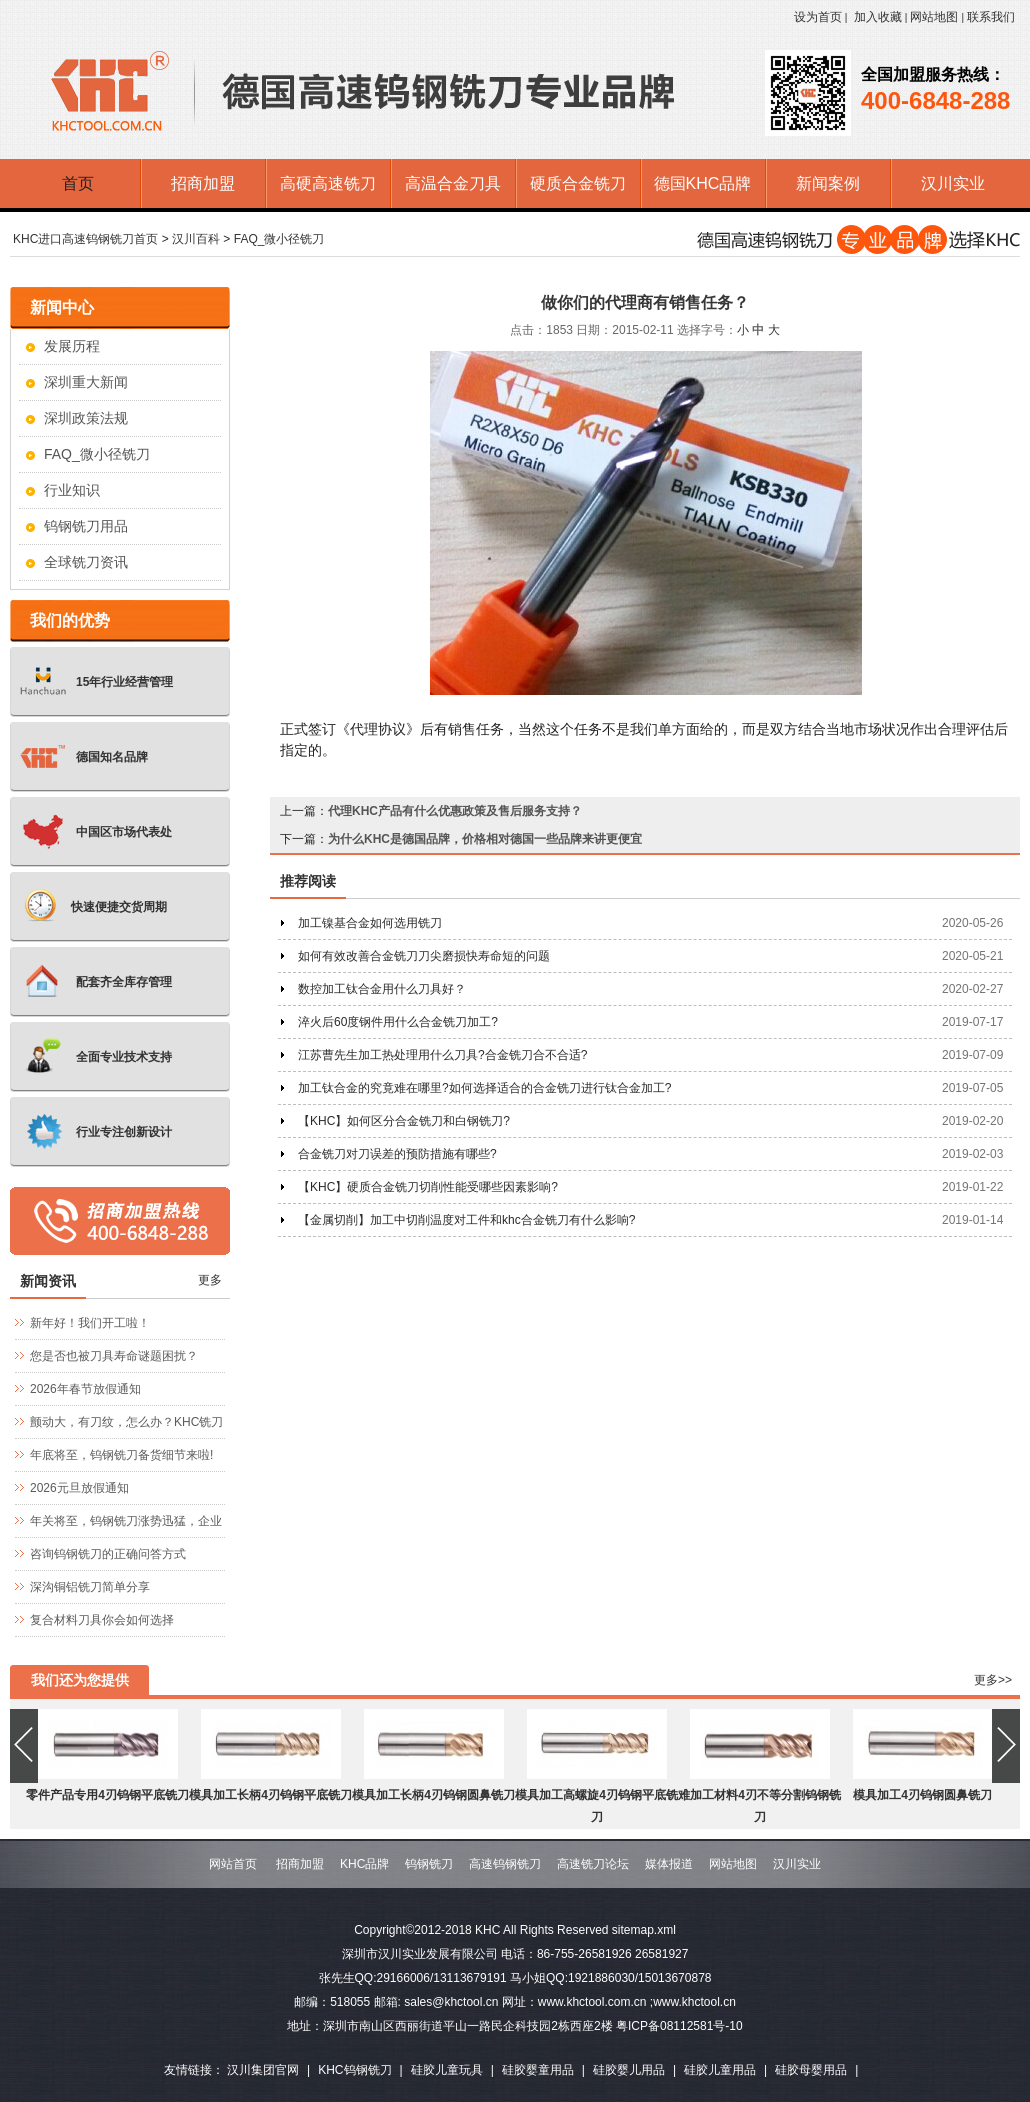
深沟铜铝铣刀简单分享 (90, 1587)
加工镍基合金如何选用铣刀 (370, 923)
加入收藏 (878, 17)
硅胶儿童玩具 (447, 2070)
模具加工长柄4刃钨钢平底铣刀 (270, 1795)
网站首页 (233, 1864)
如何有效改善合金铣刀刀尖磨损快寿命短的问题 (424, 956)
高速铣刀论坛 (593, 1864)
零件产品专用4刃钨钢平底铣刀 (107, 1795)
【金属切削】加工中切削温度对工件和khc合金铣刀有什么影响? (466, 1220)
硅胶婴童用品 (538, 2070)
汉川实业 (797, 1864)
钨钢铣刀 (429, 1864)
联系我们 (991, 17)
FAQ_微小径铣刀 (279, 239)
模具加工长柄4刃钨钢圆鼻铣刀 (433, 1795)
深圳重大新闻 (86, 382)
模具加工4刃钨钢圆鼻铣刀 (922, 1795)
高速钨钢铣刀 (505, 1864)
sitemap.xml (644, 1930)
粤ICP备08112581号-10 (679, 2026)
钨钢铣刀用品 (86, 526)
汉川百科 (196, 239)
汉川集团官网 (263, 2070)
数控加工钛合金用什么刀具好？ (382, 989)
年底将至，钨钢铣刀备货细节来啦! (121, 1455)
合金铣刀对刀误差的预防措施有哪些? (397, 1154)
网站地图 (934, 17)
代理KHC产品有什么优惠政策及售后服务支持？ (455, 811)
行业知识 (72, 490)
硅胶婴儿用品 (629, 2070)
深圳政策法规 (86, 418)
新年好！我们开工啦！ (90, 1323)
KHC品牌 (364, 1864)
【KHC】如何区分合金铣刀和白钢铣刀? (404, 1121)
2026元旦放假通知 (79, 1488)
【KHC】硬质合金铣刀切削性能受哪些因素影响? (428, 1187)
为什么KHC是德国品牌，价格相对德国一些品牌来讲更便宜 (485, 839)
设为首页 (818, 17)
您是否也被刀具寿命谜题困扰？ (114, 1356)
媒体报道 (669, 1864)
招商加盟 (300, 1864)
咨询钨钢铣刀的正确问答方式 (108, 1554)
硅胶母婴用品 (811, 2070)
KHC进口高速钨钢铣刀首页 (85, 239)
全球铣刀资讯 (86, 562)
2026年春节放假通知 (85, 1389)
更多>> (993, 1680)
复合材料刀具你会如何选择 (102, 1620)
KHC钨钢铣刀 (354, 2070)
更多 (210, 1280)
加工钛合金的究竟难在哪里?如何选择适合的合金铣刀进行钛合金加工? (484, 1088)
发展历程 (72, 346)
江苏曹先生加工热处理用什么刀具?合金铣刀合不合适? (442, 1055)
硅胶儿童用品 (720, 2070)
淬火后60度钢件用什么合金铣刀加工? (398, 1022)
